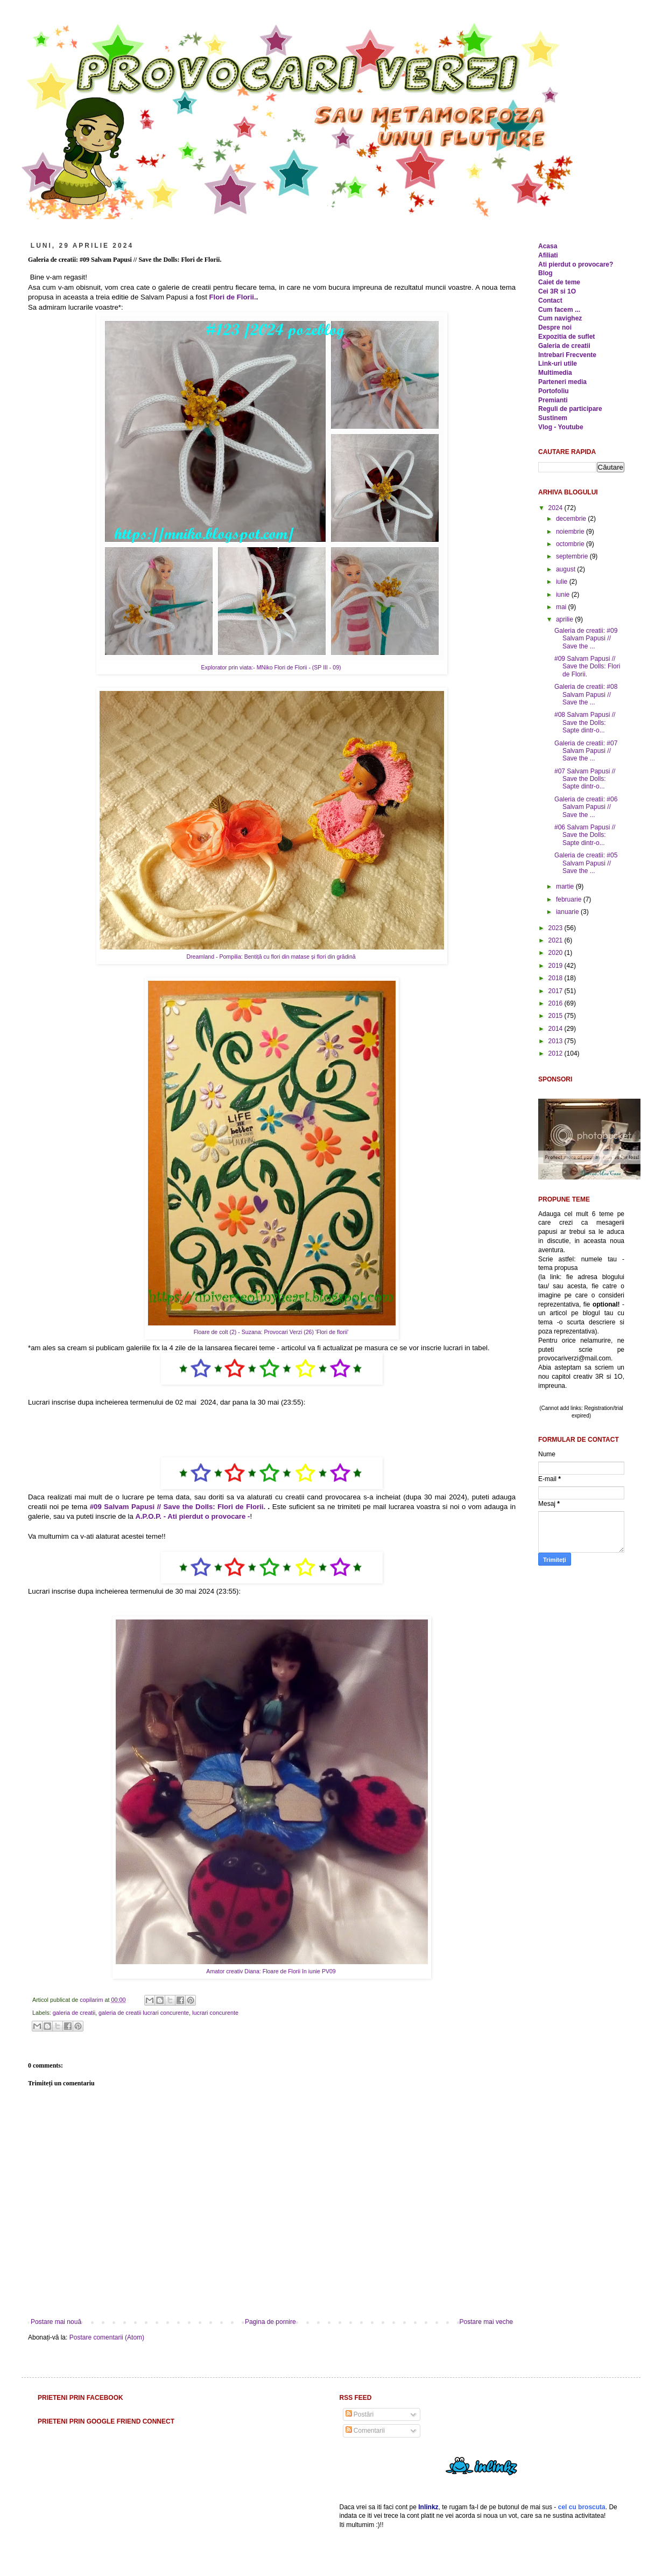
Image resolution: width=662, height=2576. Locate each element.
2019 (556, 965)
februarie (569, 899)
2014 (556, 1028)
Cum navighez (560, 318)
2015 (556, 1016)
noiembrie (571, 531)
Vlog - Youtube (560, 427)
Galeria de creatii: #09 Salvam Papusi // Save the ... (585, 638)
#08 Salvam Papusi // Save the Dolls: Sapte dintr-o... (584, 722)
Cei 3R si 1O (557, 291)
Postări (360, 2414)
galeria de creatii (74, 2012)
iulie (562, 581)
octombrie (571, 544)
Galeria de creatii (564, 346)
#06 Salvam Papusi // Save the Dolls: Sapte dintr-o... (584, 835)
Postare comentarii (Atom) (106, 2337)
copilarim (92, 1999)
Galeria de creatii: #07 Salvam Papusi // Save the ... (585, 751)
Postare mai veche (486, 2322)
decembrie (572, 518)
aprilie (565, 619)
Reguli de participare (570, 409)
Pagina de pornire (270, 2322)
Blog (545, 273)
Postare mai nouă (56, 2322)
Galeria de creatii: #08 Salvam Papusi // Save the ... (585, 694)
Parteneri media (562, 382)
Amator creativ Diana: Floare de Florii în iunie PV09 (271, 1971)
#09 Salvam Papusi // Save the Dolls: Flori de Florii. (177, 1507)
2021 (556, 940)
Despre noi (555, 327)
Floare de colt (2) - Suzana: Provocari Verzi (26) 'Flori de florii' (272, 1332)
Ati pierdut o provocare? (575, 264)
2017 (556, 991)
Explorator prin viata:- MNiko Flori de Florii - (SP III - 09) (272, 667)
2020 (556, 953)
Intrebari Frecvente (567, 355)
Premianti (553, 400)
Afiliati (548, 255)
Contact (550, 300)
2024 (556, 508)
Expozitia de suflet (566, 336)
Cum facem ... (559, 309)
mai (562, 607)
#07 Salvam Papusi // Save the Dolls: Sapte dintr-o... (584, 779)
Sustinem (552, 418)
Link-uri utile (557, 363)
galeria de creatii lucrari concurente (143, 2012)
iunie (564, 594)
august (566, 569)
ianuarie (568, 912)
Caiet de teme (559, 282)
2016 (556, 1003)
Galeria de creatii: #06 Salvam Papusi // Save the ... (585, 807)
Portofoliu (553, 391)
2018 (556, 978)
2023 (556, 928)
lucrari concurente (215, 2012)
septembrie (573, 556)
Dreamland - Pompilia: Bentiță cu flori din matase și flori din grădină (271, 956)
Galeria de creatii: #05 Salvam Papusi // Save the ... (585, 863)
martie (566, 886)
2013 (556, 1041)
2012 (556, 1053)
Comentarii (365, 2430)
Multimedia (555, 372)
